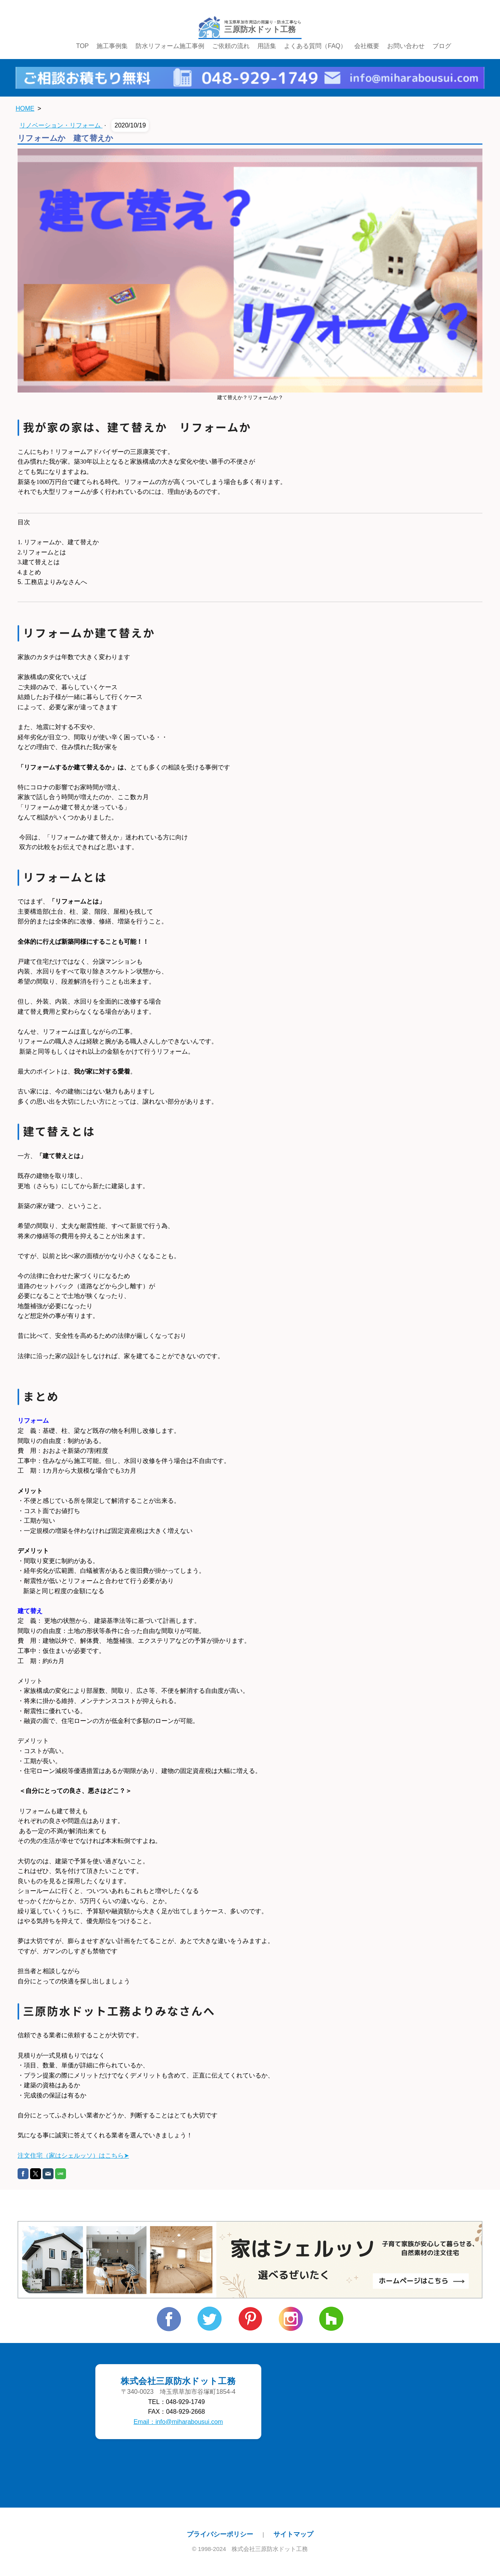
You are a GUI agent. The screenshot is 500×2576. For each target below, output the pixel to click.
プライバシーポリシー (220, 2534)
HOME (25, 108)
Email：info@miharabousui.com (178, 2421)
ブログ (441, 46)
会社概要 (366, 46)
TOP (82, 46)
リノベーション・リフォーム (61, 125)
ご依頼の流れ (231, 46)
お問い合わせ (406, 46)
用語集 (266, 46)
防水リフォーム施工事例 (170, 46)
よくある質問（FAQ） (315, 46)
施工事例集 (112, 46)
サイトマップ (293, 2534)
